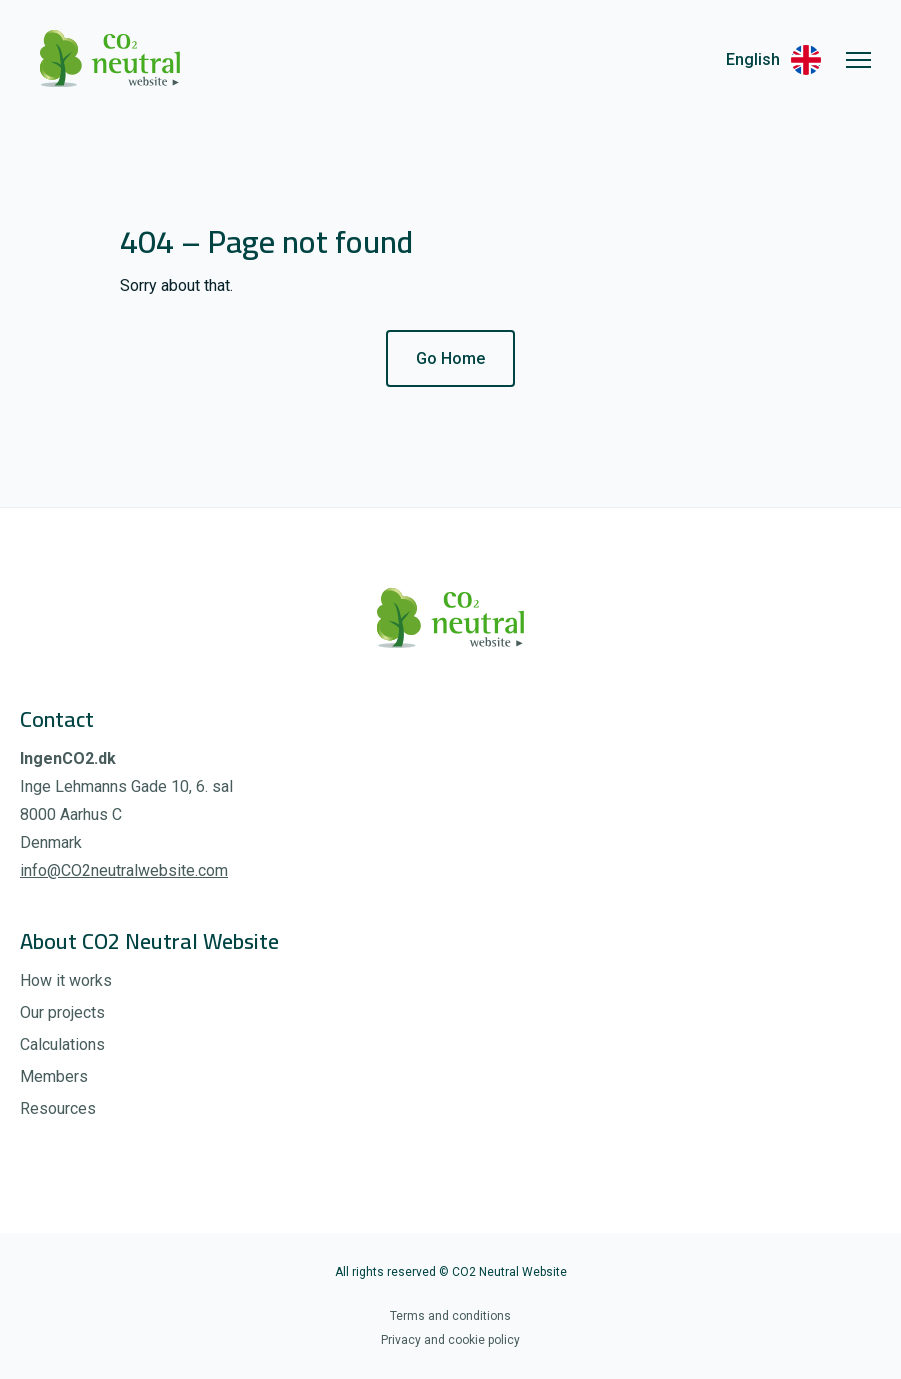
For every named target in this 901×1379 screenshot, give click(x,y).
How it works (66, 980)
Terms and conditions (450, 1316)
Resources (58, 1108)
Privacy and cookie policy (450, 1340)
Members (54, 1076)
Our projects (62, 1012)
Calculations (62, 1044)
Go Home (450, 358)
